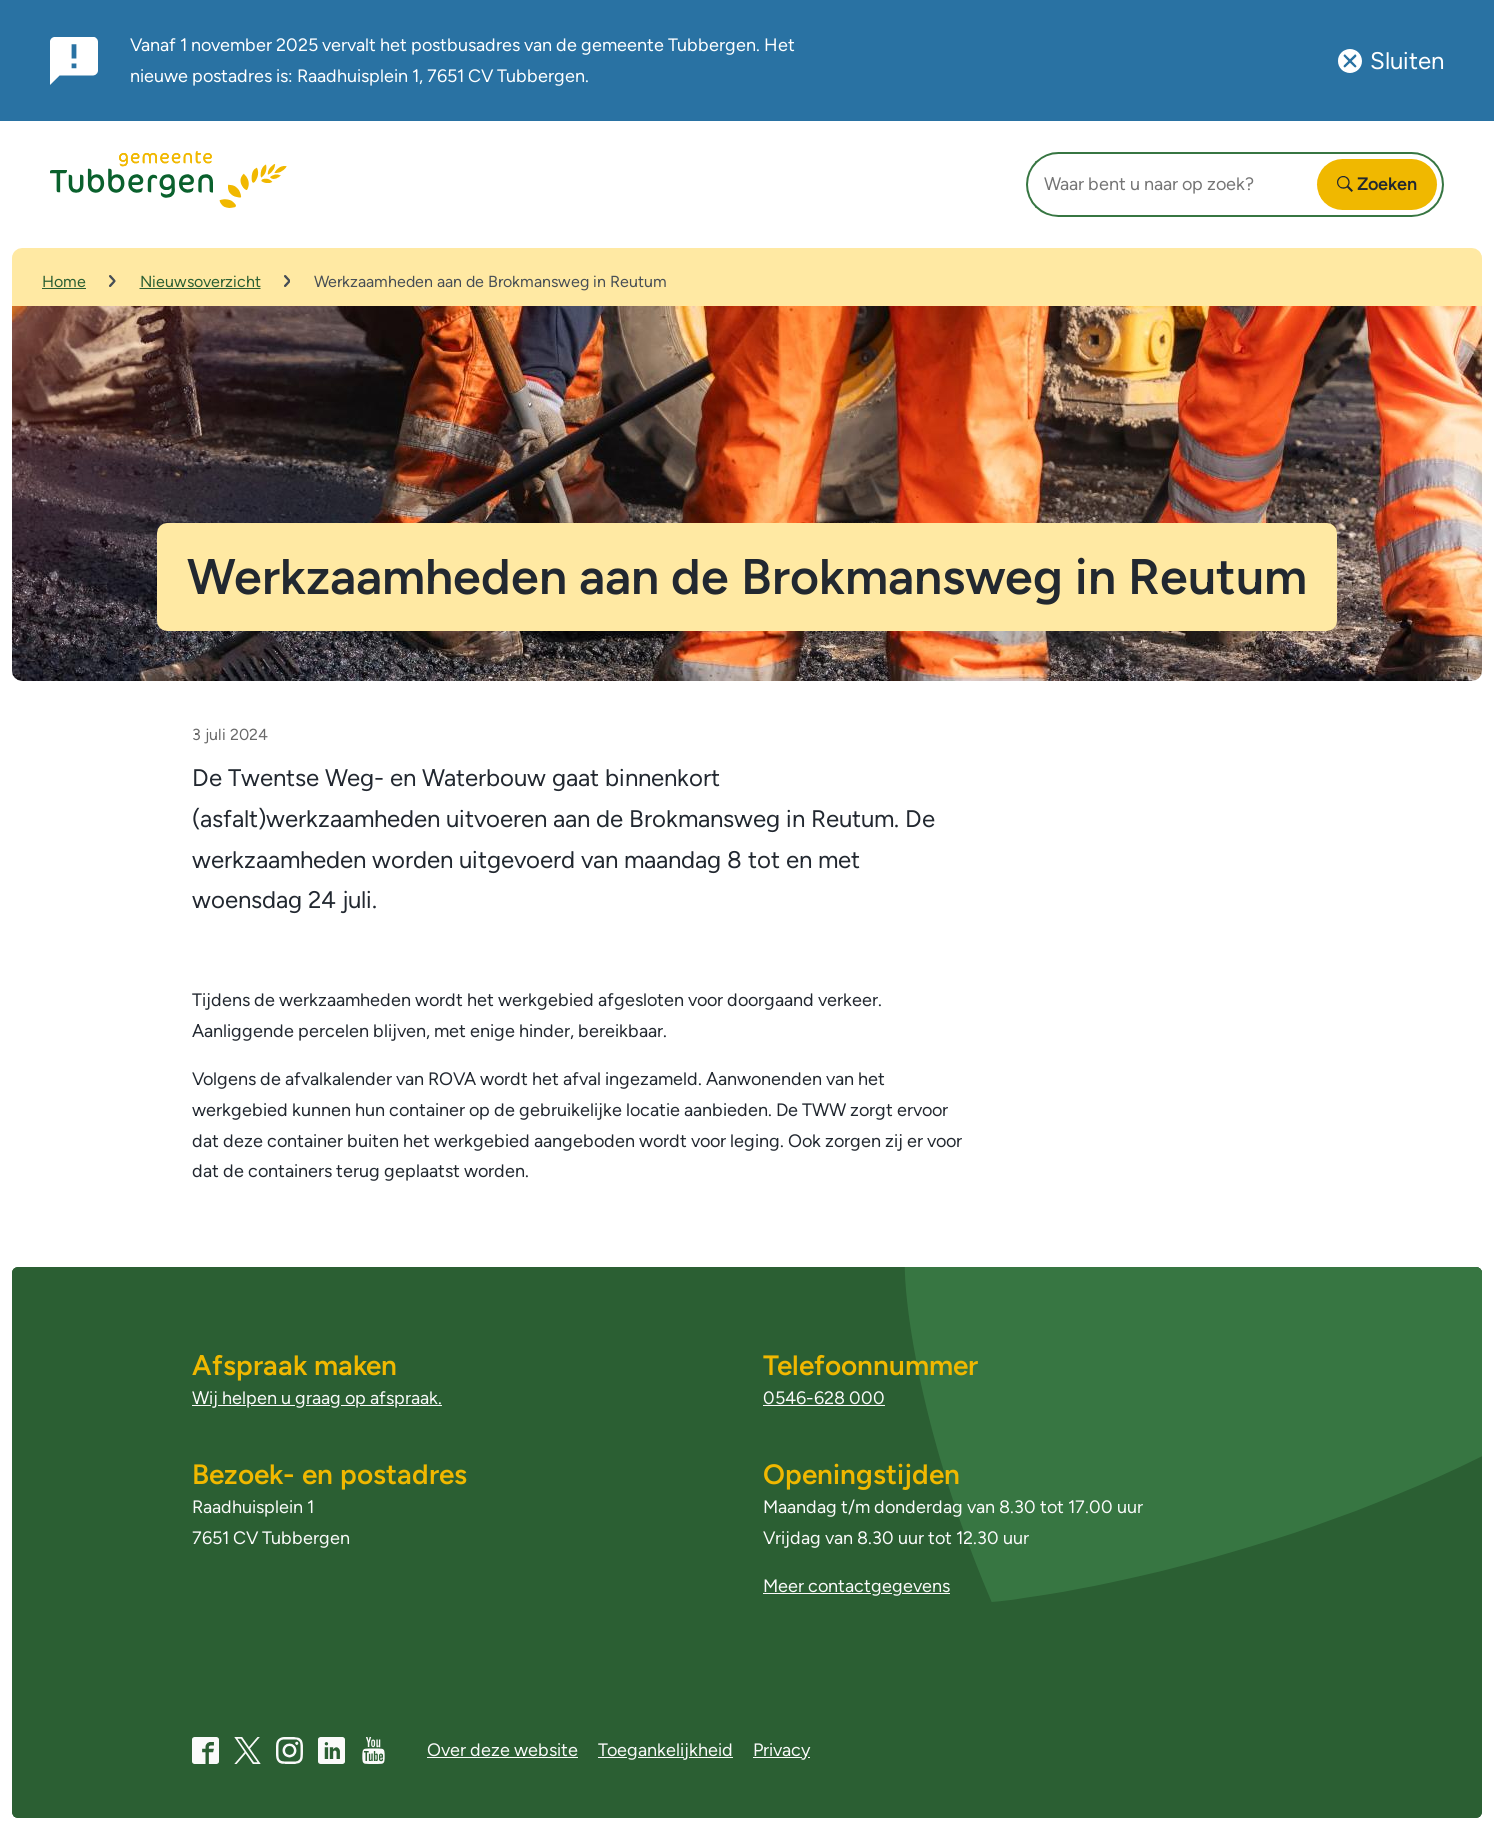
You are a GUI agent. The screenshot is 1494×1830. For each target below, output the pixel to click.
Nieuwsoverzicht (200, 281)
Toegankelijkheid (665, 1750)
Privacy (781, 1750)
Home (64, 281)
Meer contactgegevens (856, 1586)
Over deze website (502, 1750)
